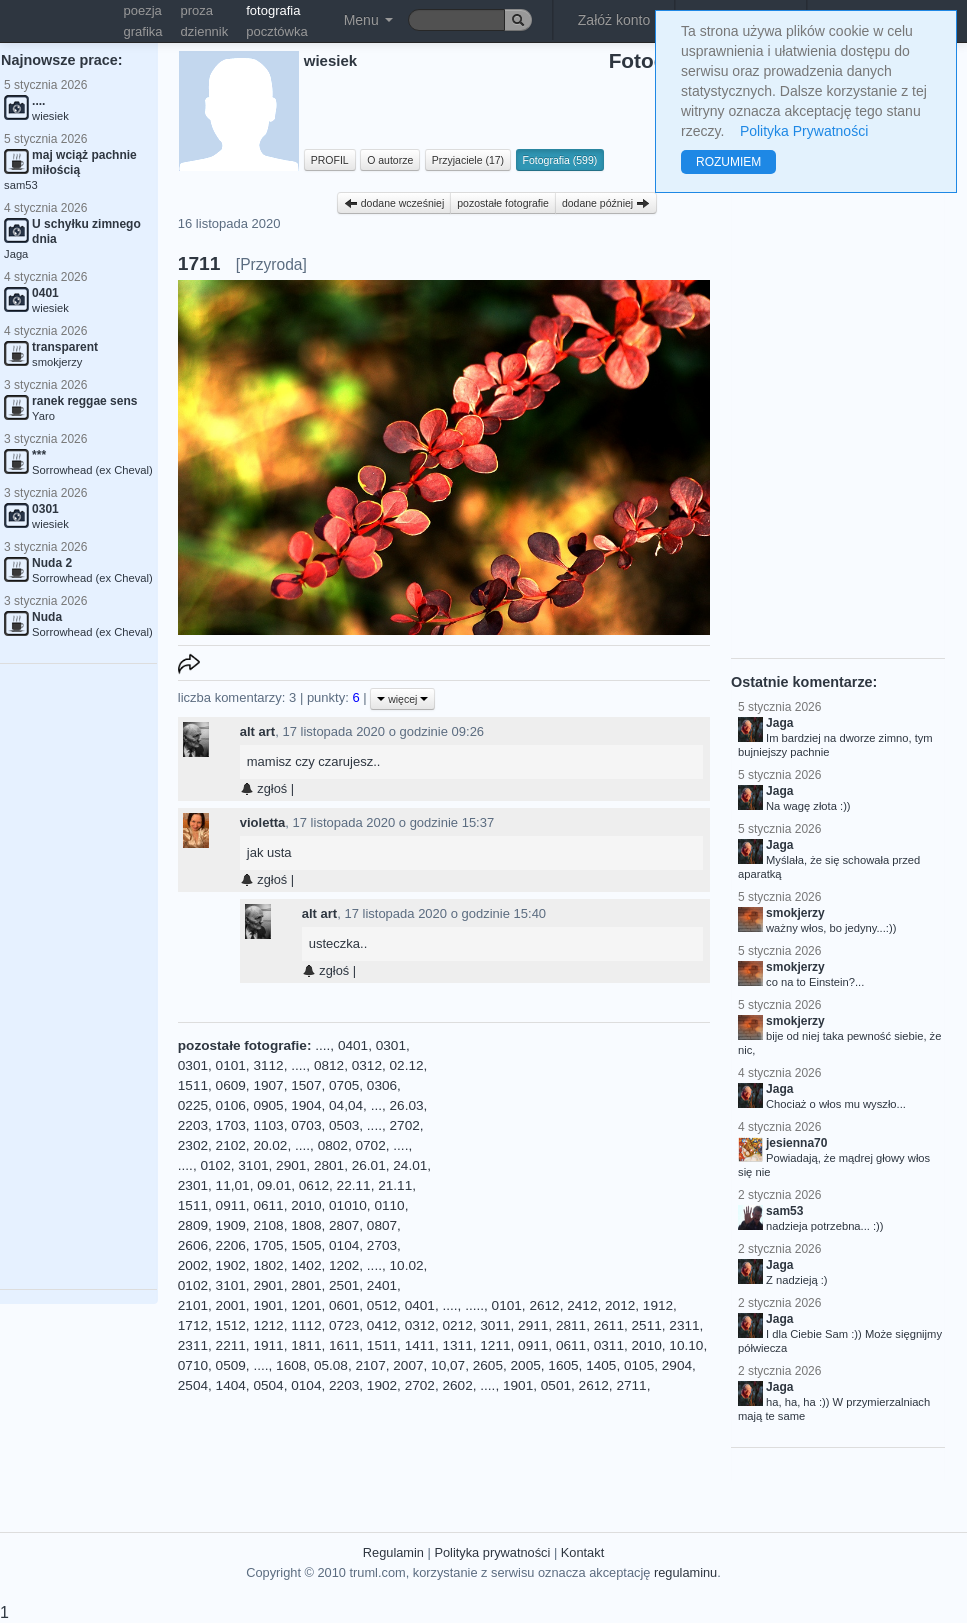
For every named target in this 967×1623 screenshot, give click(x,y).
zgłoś (263, 788)
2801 (329, 1165)
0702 (370, 1145)
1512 (231, 1325)
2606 (193, 1245)
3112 (268, 1065)
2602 (457, 1385)
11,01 (233, 1185)
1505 (306, 1245)
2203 (193, 1125)
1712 (193, 1325)
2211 (231, 1345)
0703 (306, 1125)
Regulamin (393, 1552)
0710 (193, 1365)
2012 (620, 1305)
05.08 (331, 1365)
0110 (389, 1205)
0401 (353, 1045)
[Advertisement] (577, 1161)
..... (474, 1305)
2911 (533, 1325)
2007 (408, 1365)
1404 (231, 1385)
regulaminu (685, 1572)
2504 (193, 1385)
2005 (526, 1365)
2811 (571, 1325)
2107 (370, 1365)
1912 (658, 1305)
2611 (609, 1325)
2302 (193, 1145)
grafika (143, 31)
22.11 (354, 1185)
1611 (344, 1345)
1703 (231, 1125)
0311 (609, 1345)
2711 (631, 1385)
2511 (647, 1325)
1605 (563, 1365)
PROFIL (330, 160)
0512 (382, 1305)
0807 (382, 1225)
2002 (193, 1265)
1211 (495, 1345)
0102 (215, 1165)
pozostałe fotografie (503, 203)
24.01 (410, 1165)
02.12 (407, 1065)
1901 (268, 1305)
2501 (344, 1285)
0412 (382, 1325)
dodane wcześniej (394, 203)
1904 (306, 1105)
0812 (329, 1065)
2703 (382, 1245)
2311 (684, 1325)
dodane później (606, 203)
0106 (231, 1105)
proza (197, 10)
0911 (231, 1205)
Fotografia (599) (560, 160)
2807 (344, 1225)
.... (322, 1045)
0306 (382, 1085)
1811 (306, 1345)
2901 (291, 1165)
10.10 (686, 1345)
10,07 (448, 1365)
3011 (495, 1325)
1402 (306, 1265)
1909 (231, 1225)
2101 (193, 1305)
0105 (639, 1365)
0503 (344, 1125)
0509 (231, 1365)
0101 (231, 1065)
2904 (677, 1365)
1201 (306, 1305)
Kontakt (582, 1552)
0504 (268, 1385)
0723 (344, 1325)
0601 (344, 1305)
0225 (193, 1105)
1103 (268, 1125)
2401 (382, 1285)
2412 (582, 1305)
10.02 (407, 1265)
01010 (348, 1205)
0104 (344, 1245)
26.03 (407, 1105)
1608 (291, 1365)
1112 (306, 1325)
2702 (405, 1125)
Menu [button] (368, 20)
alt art (257, 731)
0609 (231, 1085)
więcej (402, 699)
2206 (231, 1245)
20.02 (270, 1145)
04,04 (346, 1105)
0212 (457, 1325)
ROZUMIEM (728, 162)
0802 (333, 1145)
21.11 (395, 1185)
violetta (263, 822)
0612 (314, 1185)
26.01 (369, 1165)
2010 (306, 1205)
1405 (601, 1365)
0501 (556, 1385)
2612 (544, 1305)
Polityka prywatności (492, 1552)
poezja (143, 10)
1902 (231, 1265)
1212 (268, 1325)
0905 (268, 1105)
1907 (268, 1085)
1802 (268, 1265)
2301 (193, 1185)
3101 (253, 1165)
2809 (193, 1225)
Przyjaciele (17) (468, 160)
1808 (306, 1225)
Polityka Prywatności (804, 131)
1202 (344, 1265)
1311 (457, 1345)
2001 (231, 1305)
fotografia (273, 10)
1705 (268, 1245)
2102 (231, 1145)
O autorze (390, 160)
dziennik (205, 31)
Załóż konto (614, 20)
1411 (420, 1345)
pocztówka (276, 31)
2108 (268, 1225)
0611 (268, 1205)
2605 (488, 1365)
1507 (306, 1085)
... (376, 1105)
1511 (193, 1085)
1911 (268, 1345)
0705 (344, 1085)
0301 (391, 1045)
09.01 (274, 1185)
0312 (367, 1065)
